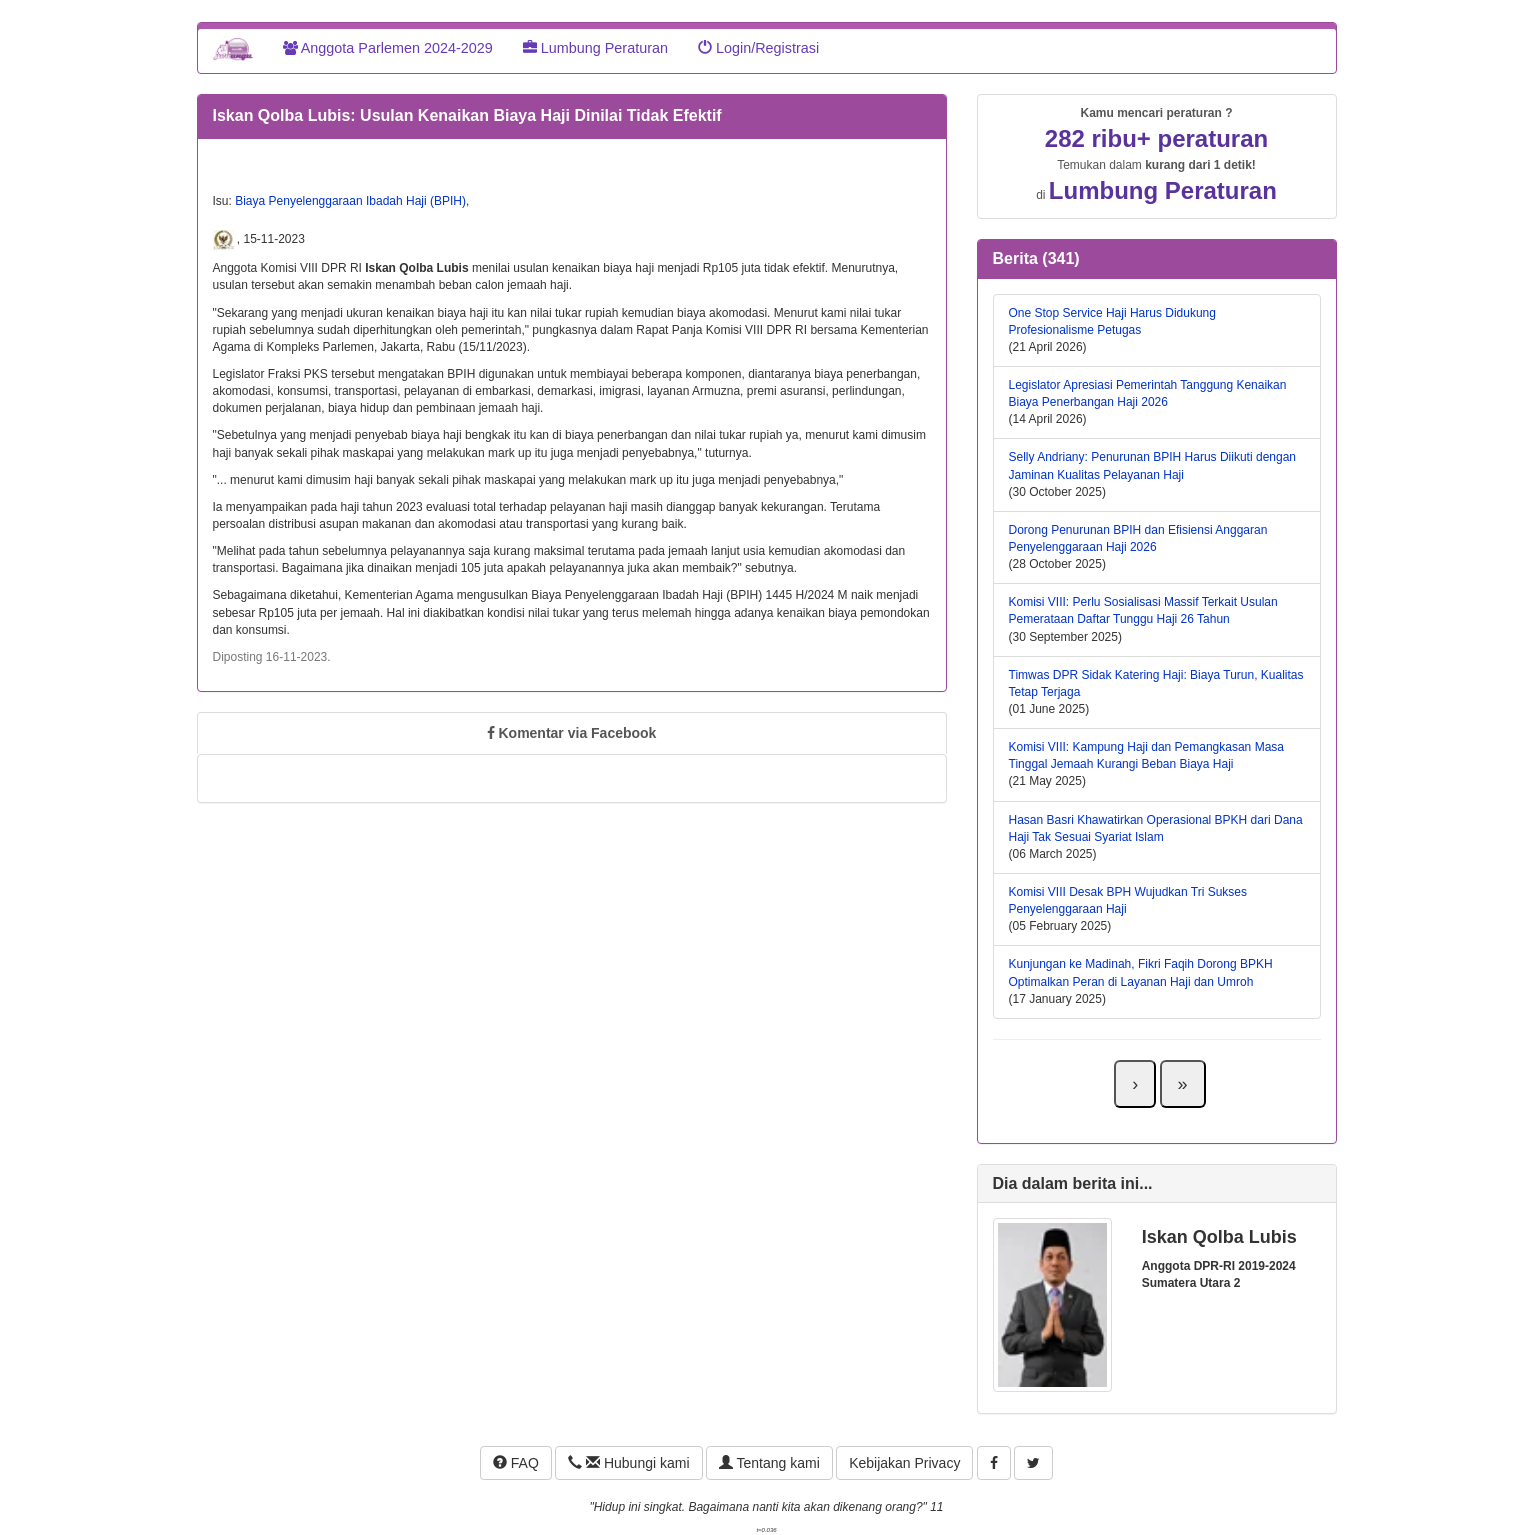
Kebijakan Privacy (904, 1463)
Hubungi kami (628, 1463)
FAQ (516, 1463)
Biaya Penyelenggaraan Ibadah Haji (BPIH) (350, 201)
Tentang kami (769, 1463)
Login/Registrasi (758, 48)
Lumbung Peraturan (595, 48)
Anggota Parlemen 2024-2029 (388, 48)
